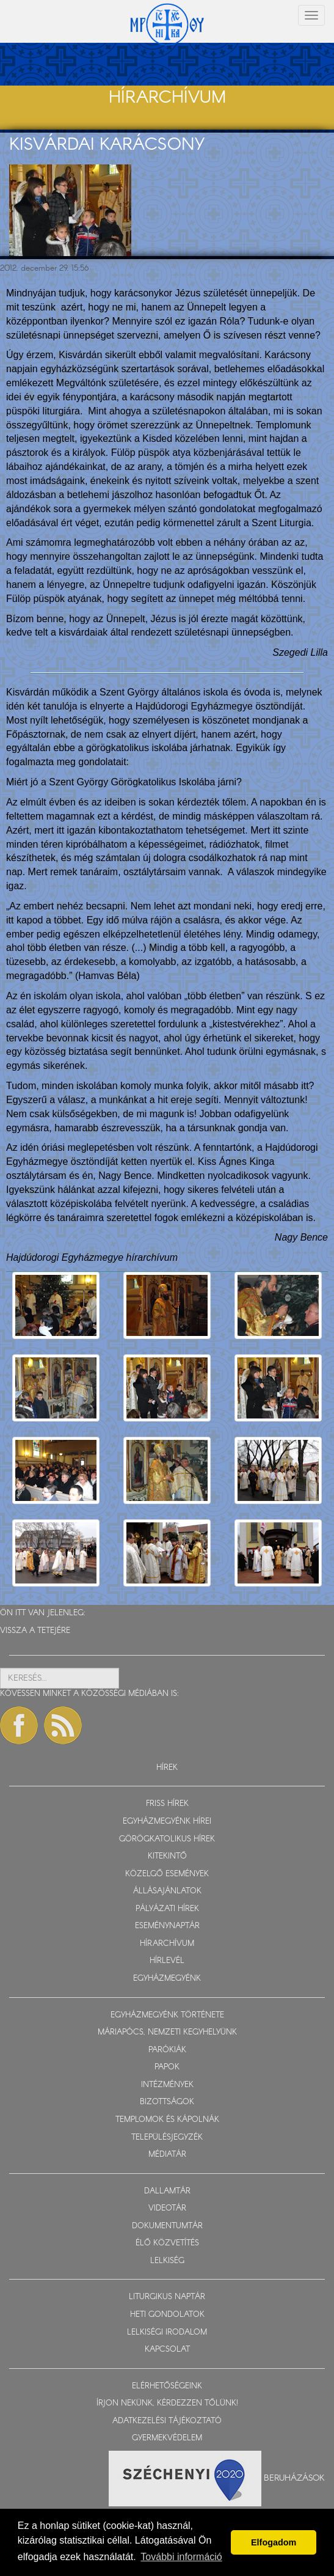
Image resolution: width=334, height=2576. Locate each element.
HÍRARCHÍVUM (167, 1944)
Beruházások (294, 2478)
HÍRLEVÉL (167, 1961)
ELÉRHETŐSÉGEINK (167, 2386)
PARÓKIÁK (167, 2050)
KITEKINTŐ (167, 1856)
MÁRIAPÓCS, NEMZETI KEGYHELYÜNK (167, 2032)
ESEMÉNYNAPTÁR (167, 1926)
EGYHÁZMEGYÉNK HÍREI (167, 1821)
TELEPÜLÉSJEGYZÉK (167, 2137)
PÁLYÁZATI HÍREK (167, 1909)
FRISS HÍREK (167, 1804)
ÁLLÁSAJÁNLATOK (167, 1891)
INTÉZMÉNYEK (167, 2085)
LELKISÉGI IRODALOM (167, 2332)
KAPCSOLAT (167, 2349)
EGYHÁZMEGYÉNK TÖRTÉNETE (167, 2015)
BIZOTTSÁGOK (167, 2102)
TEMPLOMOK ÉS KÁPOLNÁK (167, 2120)
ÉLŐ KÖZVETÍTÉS (167, 2243)
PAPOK (167, 2067)
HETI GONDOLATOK (167, 2315)
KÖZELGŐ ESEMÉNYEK (167, 1874)
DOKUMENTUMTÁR (167, 2226)
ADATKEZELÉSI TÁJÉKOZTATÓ (167, 2421)
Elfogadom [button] (273, 2542)
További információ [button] (181, 2557)
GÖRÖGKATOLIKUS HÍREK (167, 1839)
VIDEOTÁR (167, 2208)
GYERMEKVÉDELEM (167, 2438)
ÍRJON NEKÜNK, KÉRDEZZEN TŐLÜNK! (167, 2403)
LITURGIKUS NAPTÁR (167, 2297)
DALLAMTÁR (167, 2191)
